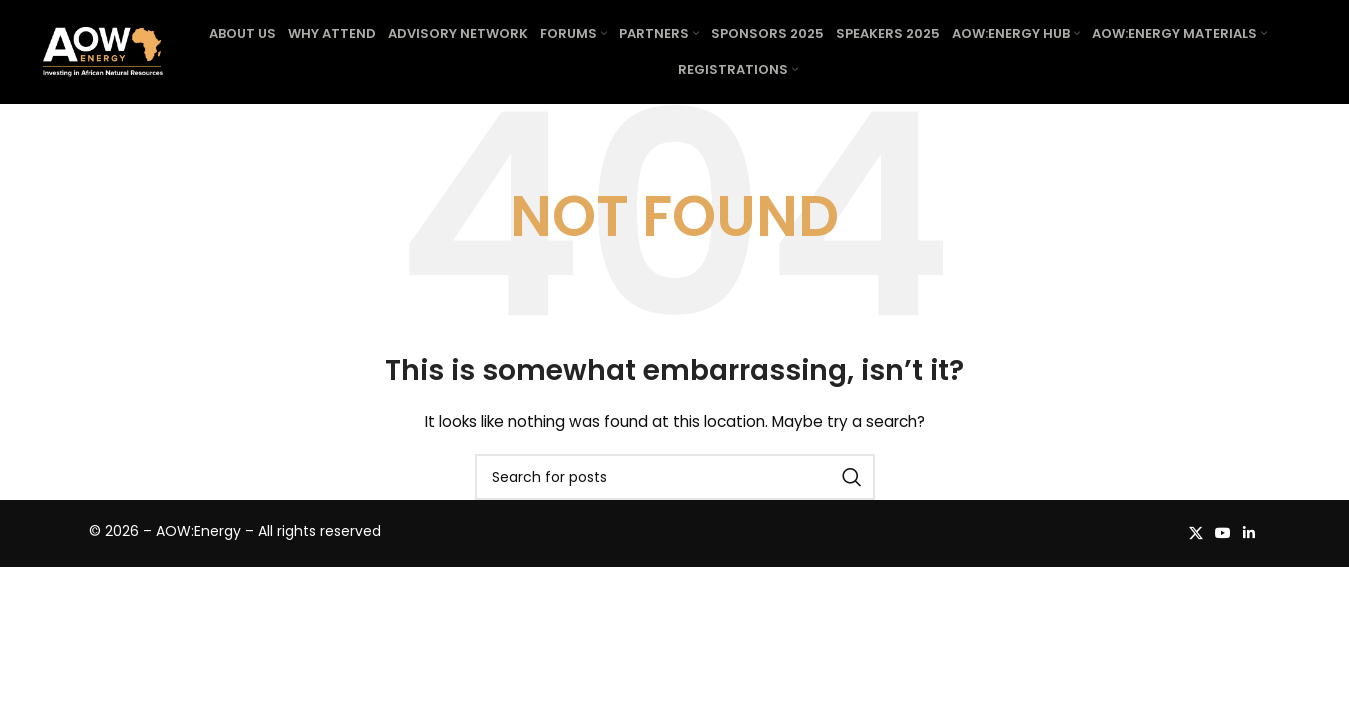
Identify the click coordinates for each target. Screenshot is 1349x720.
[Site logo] (103, 51)
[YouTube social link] (1223, 533)
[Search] (675, 477)
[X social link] (1196, 533)
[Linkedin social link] (1249, 533)
